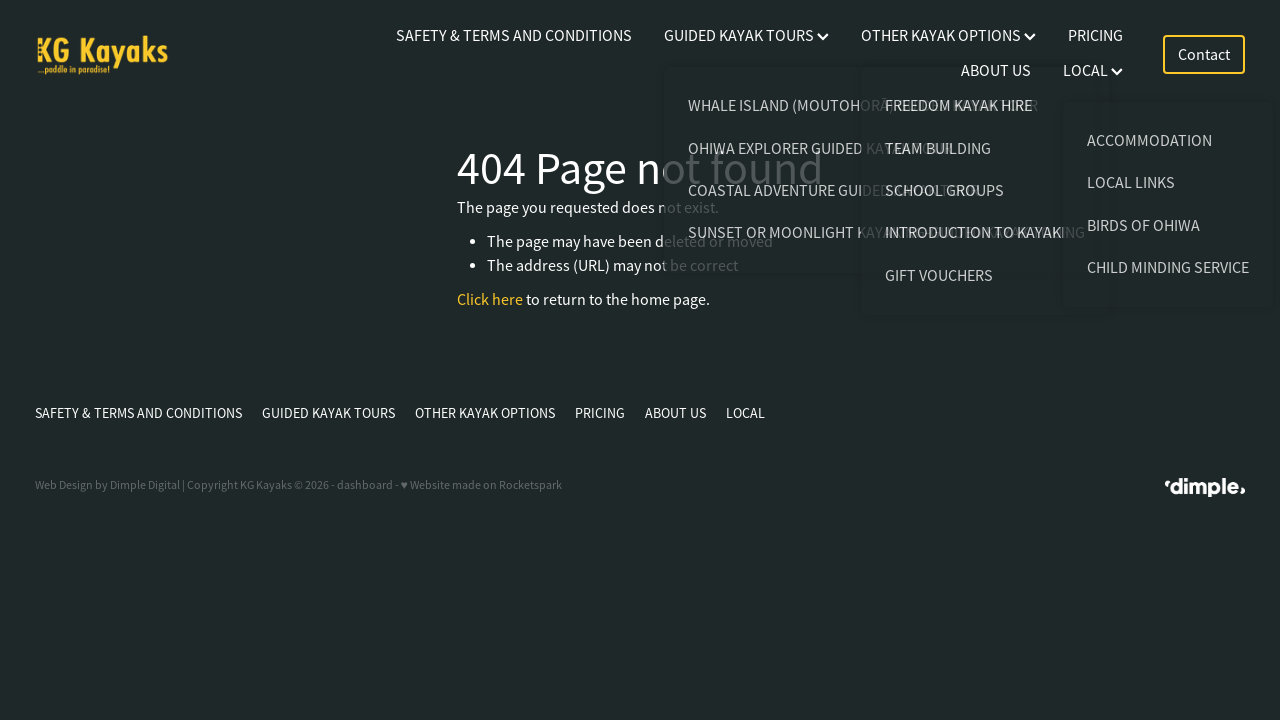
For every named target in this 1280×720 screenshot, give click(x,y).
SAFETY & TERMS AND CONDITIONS (514, 36)
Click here (490, 300)
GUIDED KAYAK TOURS (746, 36)
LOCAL (1093, 71)
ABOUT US (996, 71)
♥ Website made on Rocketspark (481, 485)
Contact (1204, 55)
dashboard (365, 485)
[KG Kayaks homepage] (156, 55)
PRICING (1095, 36)
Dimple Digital (145, 485)
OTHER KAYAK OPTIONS (948, 36)
